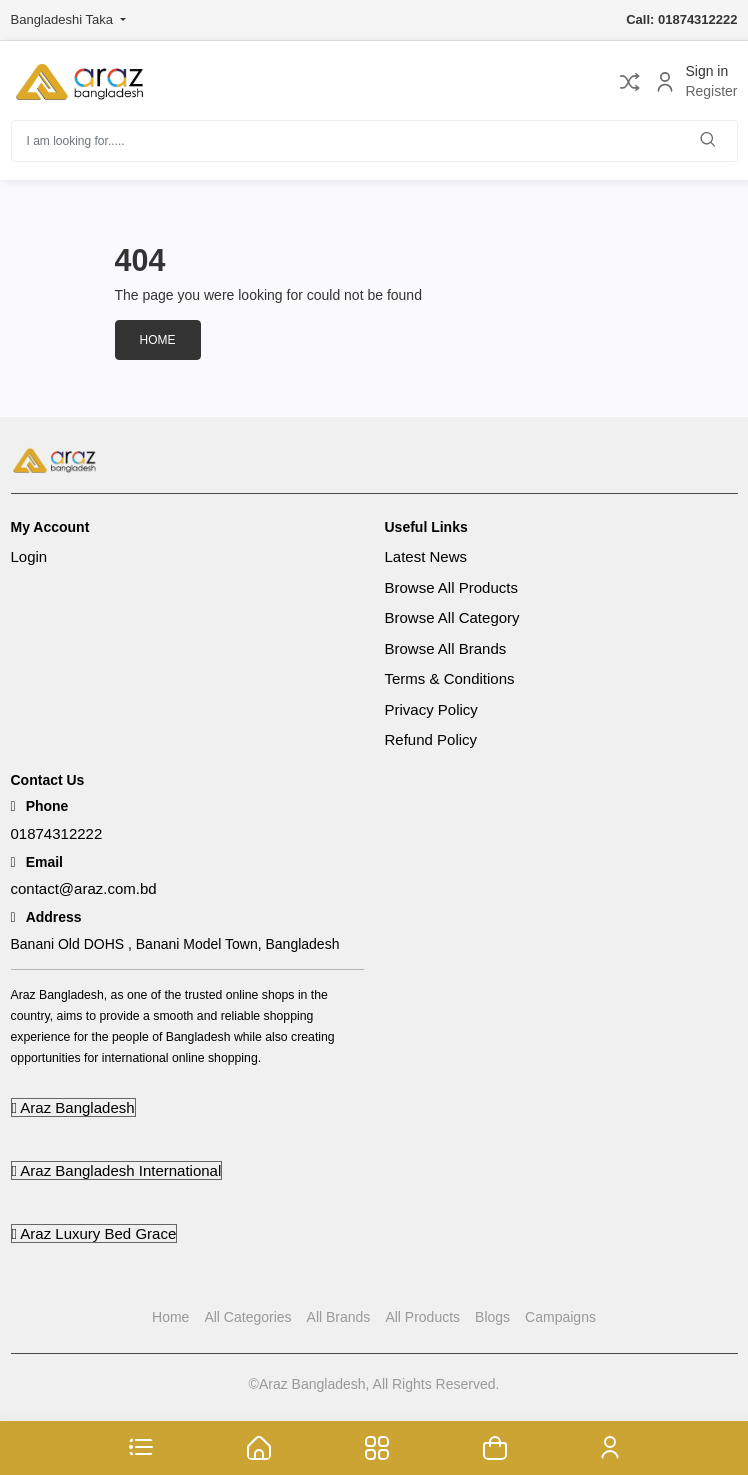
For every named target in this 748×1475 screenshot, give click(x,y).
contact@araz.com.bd (84, 888)
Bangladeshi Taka (64, 19)
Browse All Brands (446, 648)
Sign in (706, 71)
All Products (422, 1317)
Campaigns (560, 1317)
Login (29, 556)
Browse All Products (451, 587)
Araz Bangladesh (73, 1107)
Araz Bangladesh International (117, 1170)
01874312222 (57, 833)
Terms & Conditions (450, 678)
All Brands (339, 1317)
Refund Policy (431, 739)
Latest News (426, 556)
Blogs (492, 1317)
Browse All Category (452, 617)
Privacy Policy (431, 709)
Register (711, 92)
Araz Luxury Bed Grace (94, 1233)
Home (158, 340)
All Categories (247, 1317)
